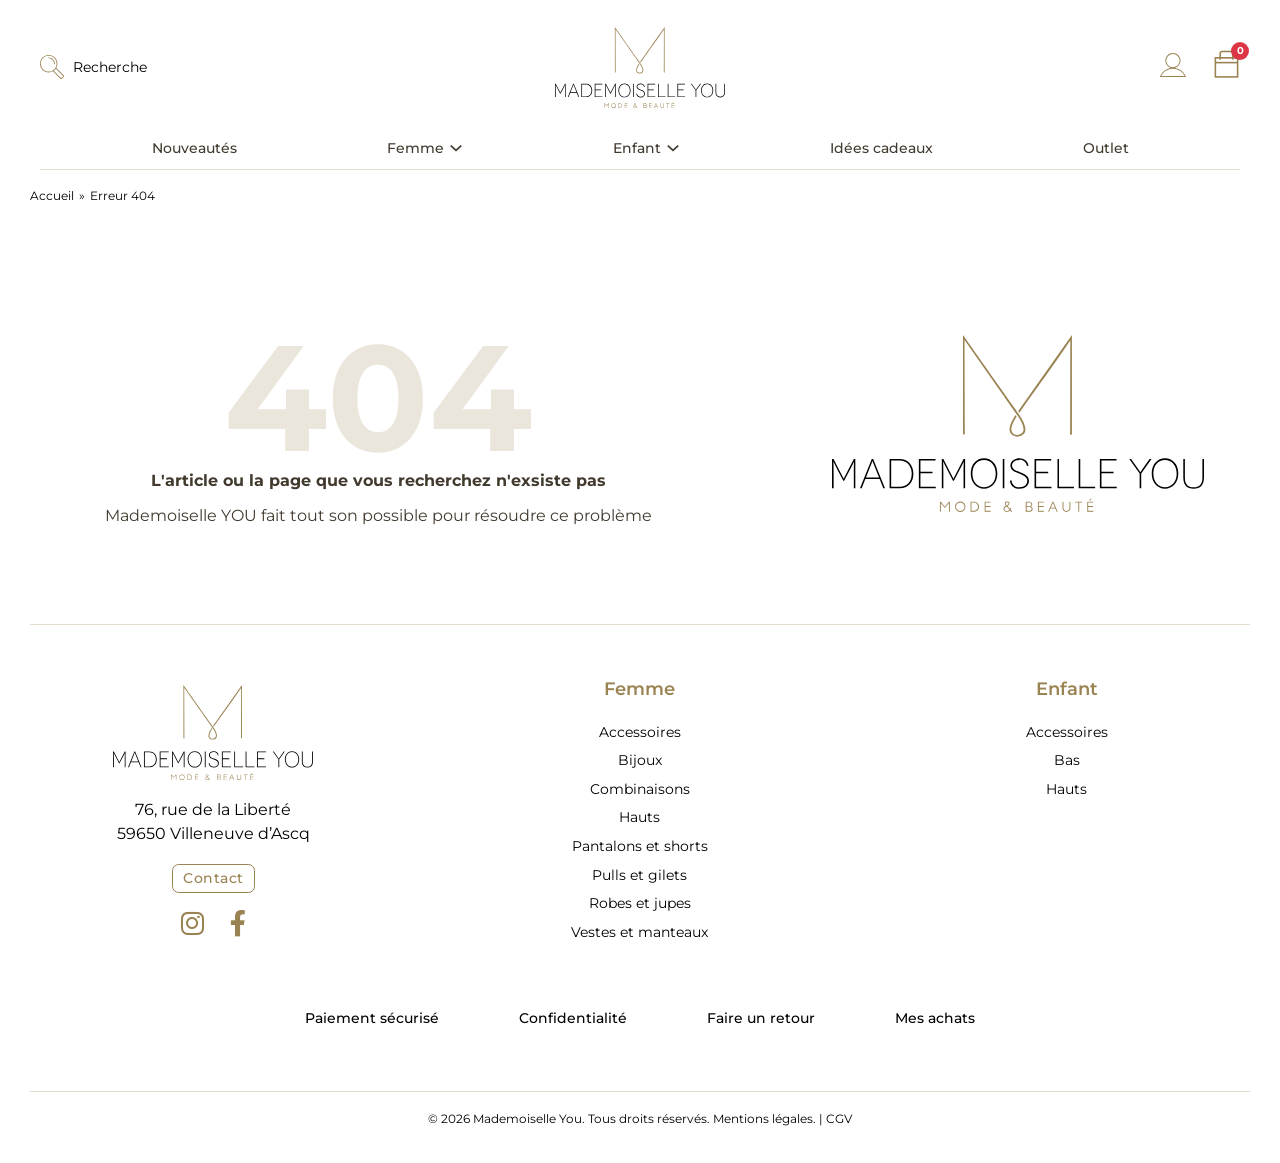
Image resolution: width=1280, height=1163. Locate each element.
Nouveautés (194, 148)
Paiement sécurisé (372, 1018)
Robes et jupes (640, 903)
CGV (839, 1118)
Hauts (639, 817)
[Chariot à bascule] (1226, 64)
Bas (1067, 760)
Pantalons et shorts (640, 846)
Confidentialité (573, 1018)
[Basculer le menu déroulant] (456, 148)
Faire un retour (761, 1018)
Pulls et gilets (639, 875)
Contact (213, 878)
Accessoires (640, 732)
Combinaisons (640, 789)
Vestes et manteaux (639, 932)
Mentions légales (763, 1118)
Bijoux (640, 760)
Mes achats (935, 1018)
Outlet (1106, 148)
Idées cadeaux (881, 148)
